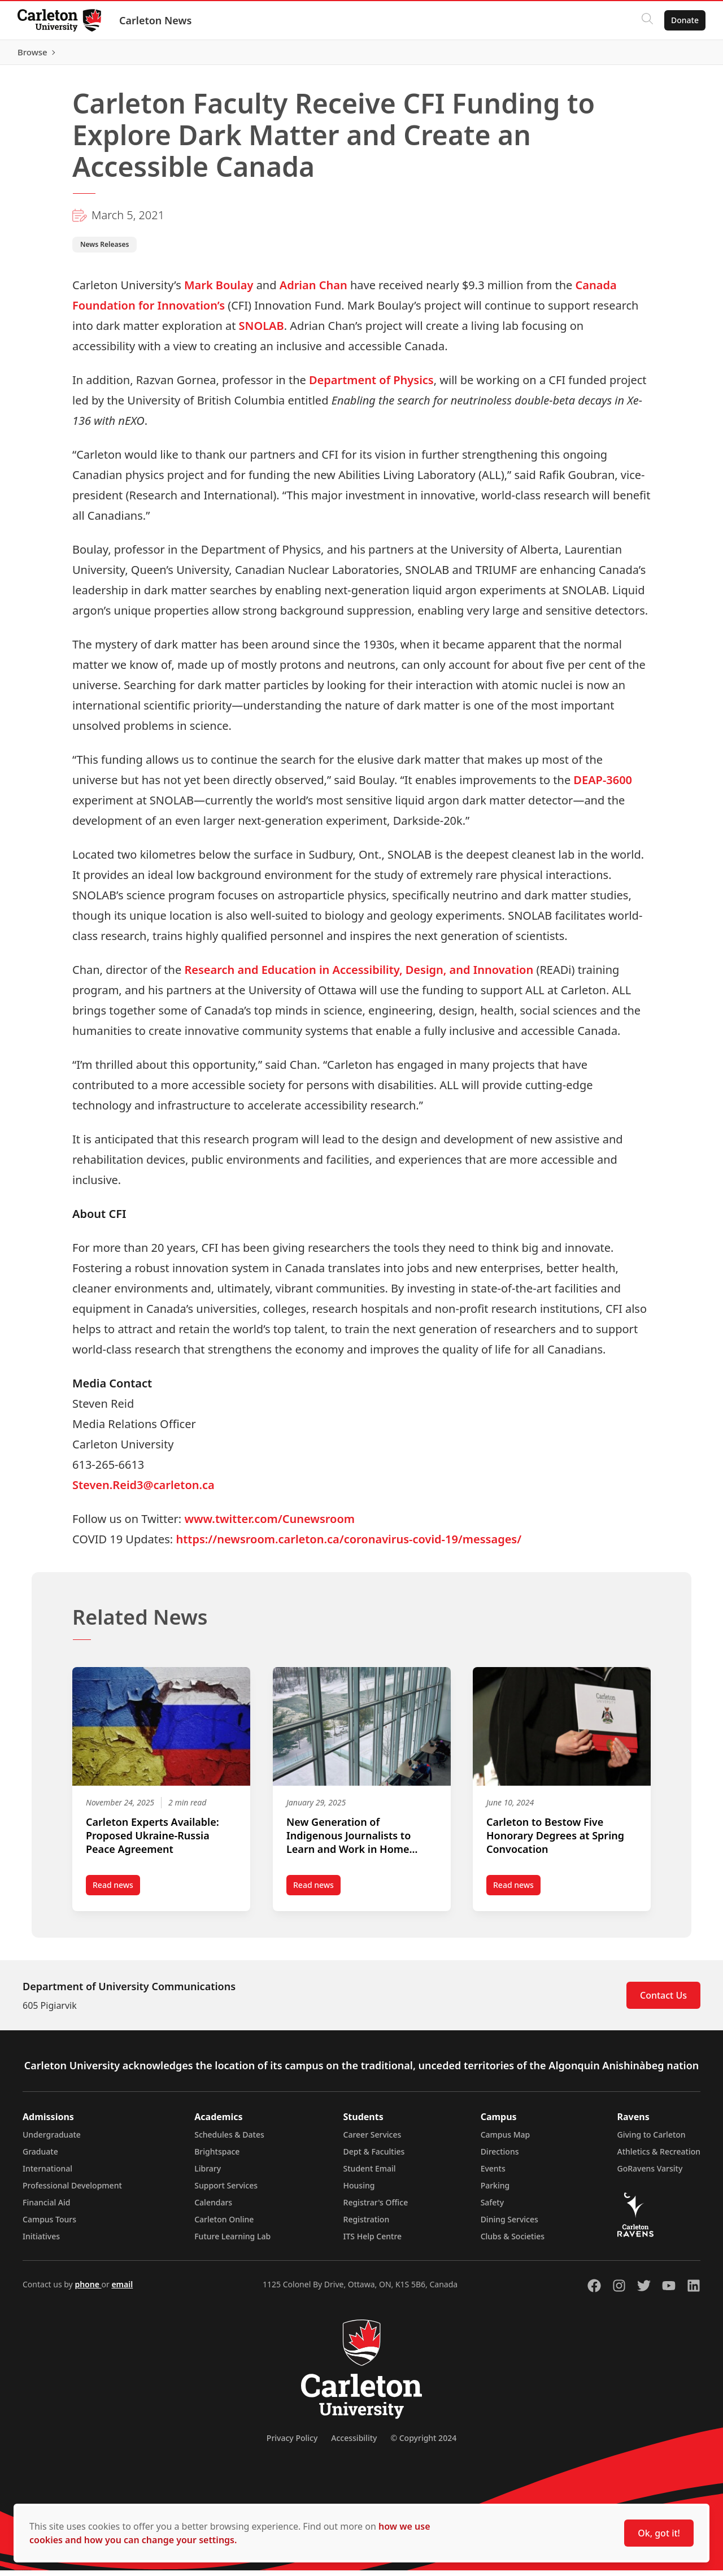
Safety (492, 2208)
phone (88, 2290)
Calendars (213, 2208)
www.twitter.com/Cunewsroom (269, 1523)
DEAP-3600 (602, 785)
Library (207, 2174)
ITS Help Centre (372, 2241)
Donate (684, 20)
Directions (500, 2157)
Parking (495, 2191)
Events (493, 2174)
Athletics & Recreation (658, 2157)
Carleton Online (224, 2225)
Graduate (40, 2157)
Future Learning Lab (232, 2241)
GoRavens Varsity (650, 2174)
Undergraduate (52, 2140)
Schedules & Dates (229, 2140)
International (47, 2174)
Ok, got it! (659, 2533)
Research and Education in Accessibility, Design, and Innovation (358, 974)
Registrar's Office (375, 2208)
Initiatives (41, 2241)
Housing (359, 2191)
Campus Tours (49, 2225)
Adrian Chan (313, 290)
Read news (116, 1892)
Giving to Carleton (651, 2140)
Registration (366, 2225)
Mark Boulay (219, 290)
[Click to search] (646, 20)
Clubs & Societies (513, 2241)
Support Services (226, 2191)
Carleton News (156, 20)
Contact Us (663, 2001)
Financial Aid (46, 2208)
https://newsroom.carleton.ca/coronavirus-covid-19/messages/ (348, 1544)
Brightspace (216, 2157)
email (122, 2290)
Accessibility (354, 2443)
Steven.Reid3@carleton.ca (143, 1490)
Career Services (372, 2140)
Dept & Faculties (374, 2157)
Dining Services (509, 2225)
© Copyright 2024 (423, 2443)
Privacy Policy (292, 2443)
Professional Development (72, 2191)
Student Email (369, 2174)
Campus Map (505, 2140)
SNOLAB (261, 330)
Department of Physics (371, 385)
